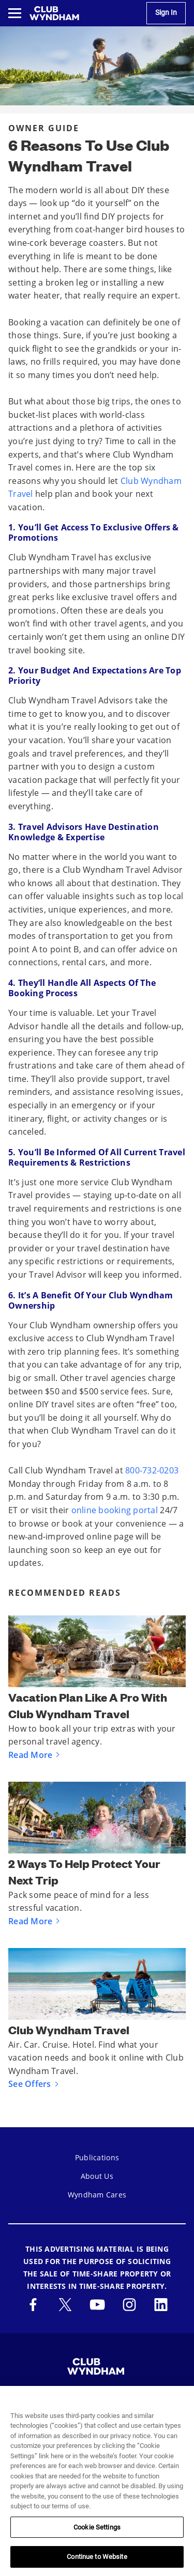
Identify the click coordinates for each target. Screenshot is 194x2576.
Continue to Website (97, 2557)
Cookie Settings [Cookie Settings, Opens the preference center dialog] (97, 2527)
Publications (97, 2157)
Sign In (166, 12)
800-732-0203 (151, 1470)
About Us (97, 2176)
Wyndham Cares (97, 2195)
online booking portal (114, 1510)
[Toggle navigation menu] (14, 13)
